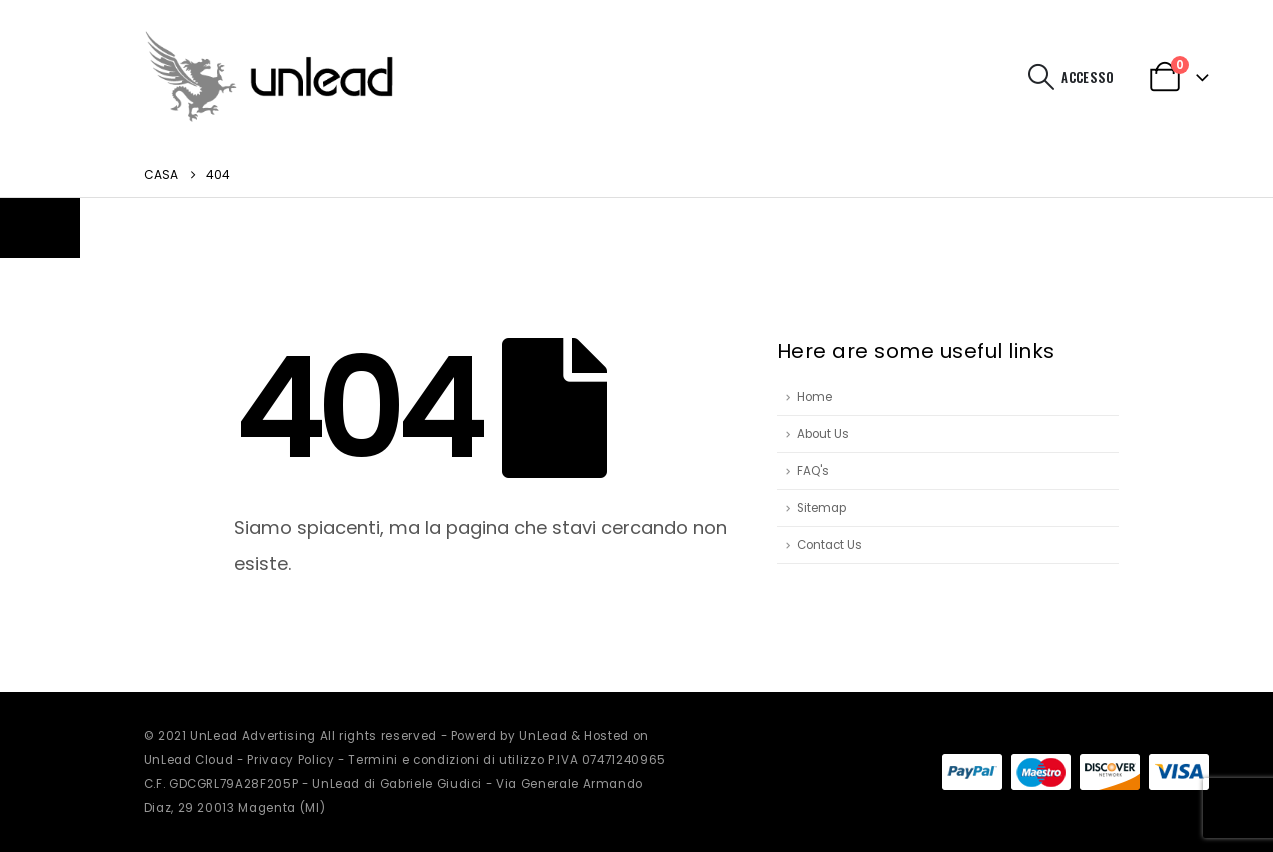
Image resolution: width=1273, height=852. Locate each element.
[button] (1040, 77)
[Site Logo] (269, 76)
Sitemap (821, 508)
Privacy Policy (290, 760)
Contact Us (829, 545)
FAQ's (813, 471)
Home (814, 397)
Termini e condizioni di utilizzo (446, 760)
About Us (823, 434)
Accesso (1087, 77)
